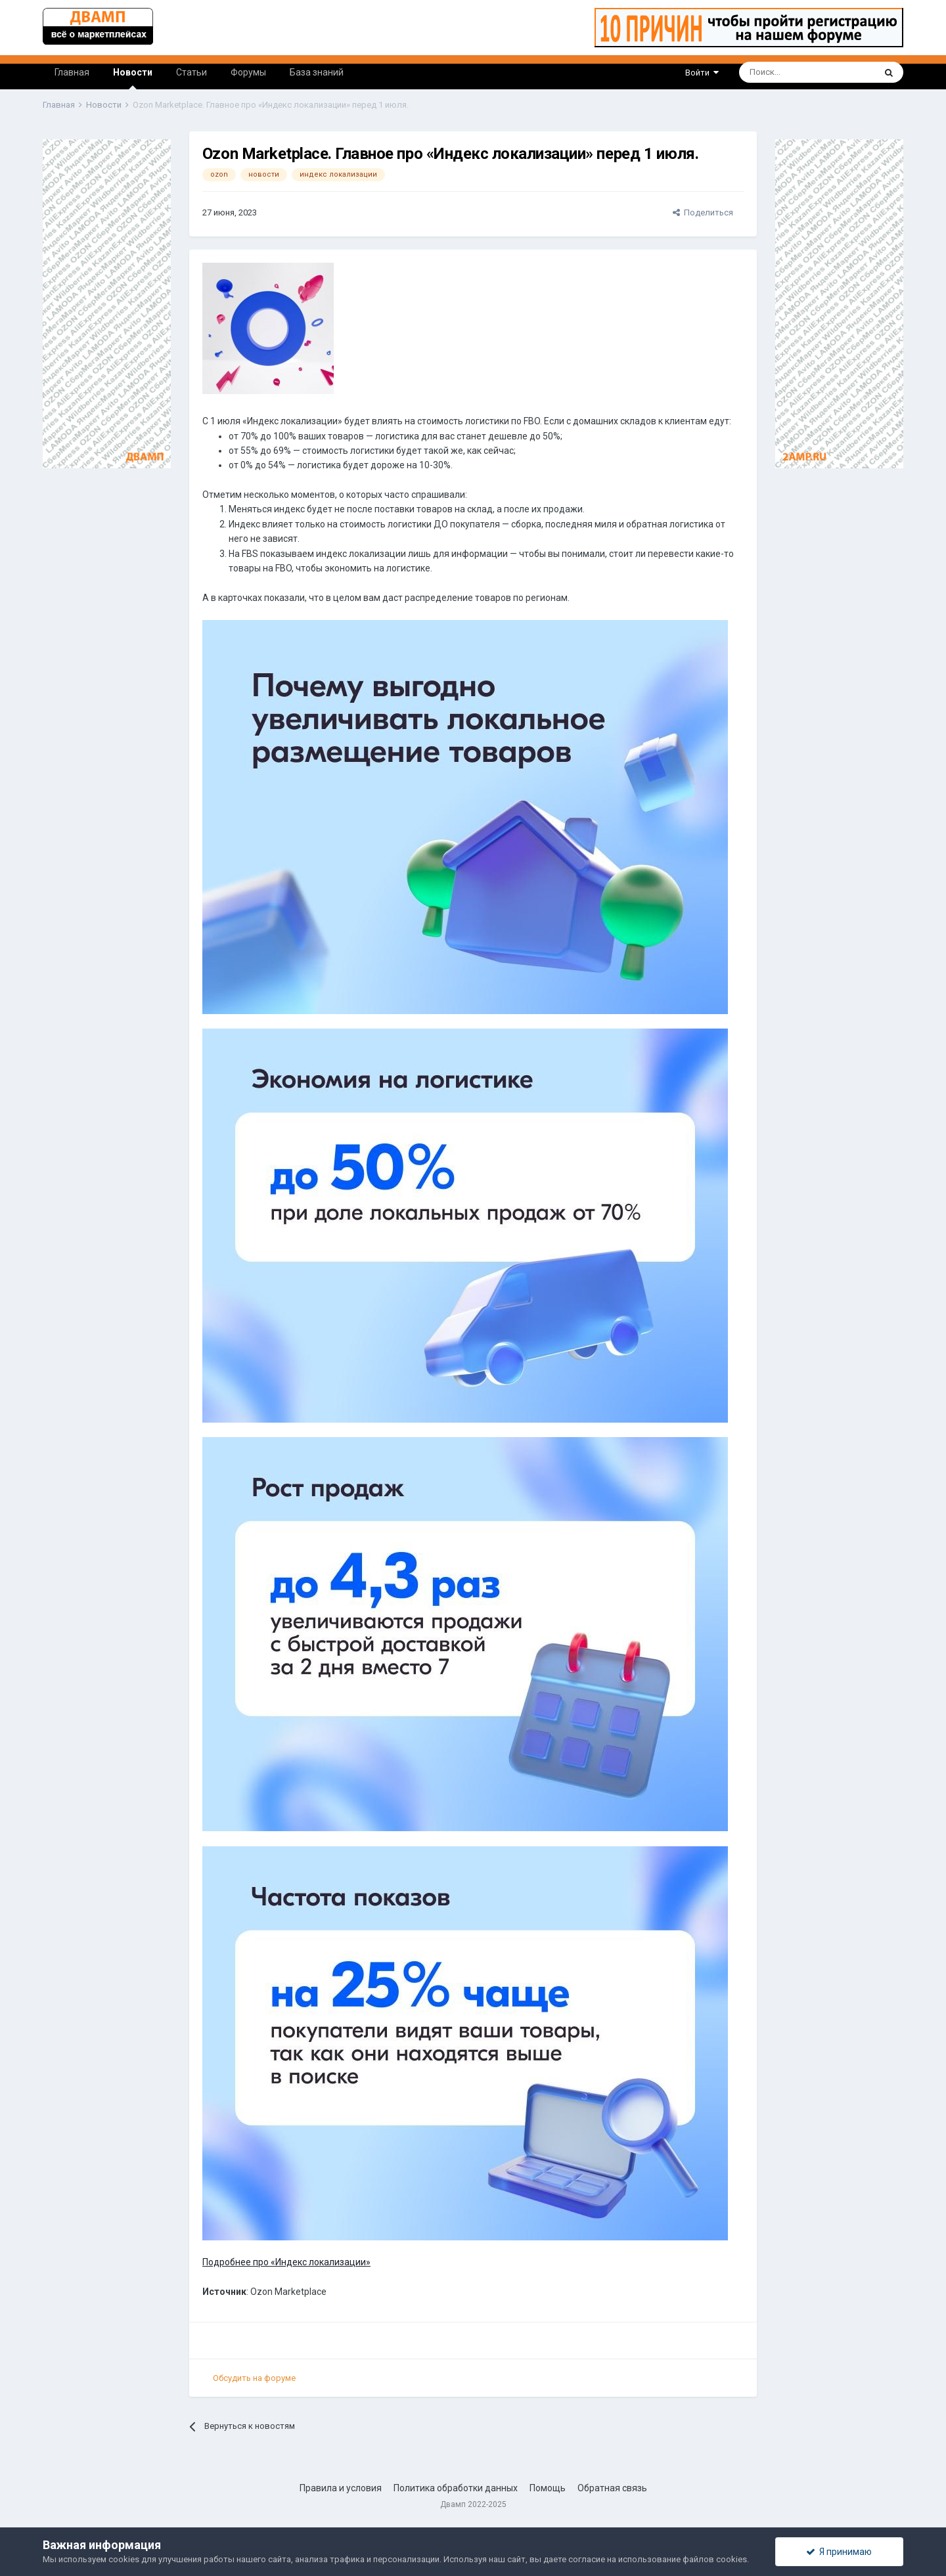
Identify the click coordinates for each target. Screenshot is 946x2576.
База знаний (317, 72)
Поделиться (703, 212)
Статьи (191, 72)
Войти (702, 73)
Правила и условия (341, 2488)
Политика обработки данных (456, 2488)
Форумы (248, 72)
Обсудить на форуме (254, 2378)
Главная (72, 72)
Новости (132, 78)
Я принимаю (839, 2551)
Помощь (547, 2488)
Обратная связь (612, 2488)
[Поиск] (771, 72)
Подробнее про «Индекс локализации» (286, 2262)
